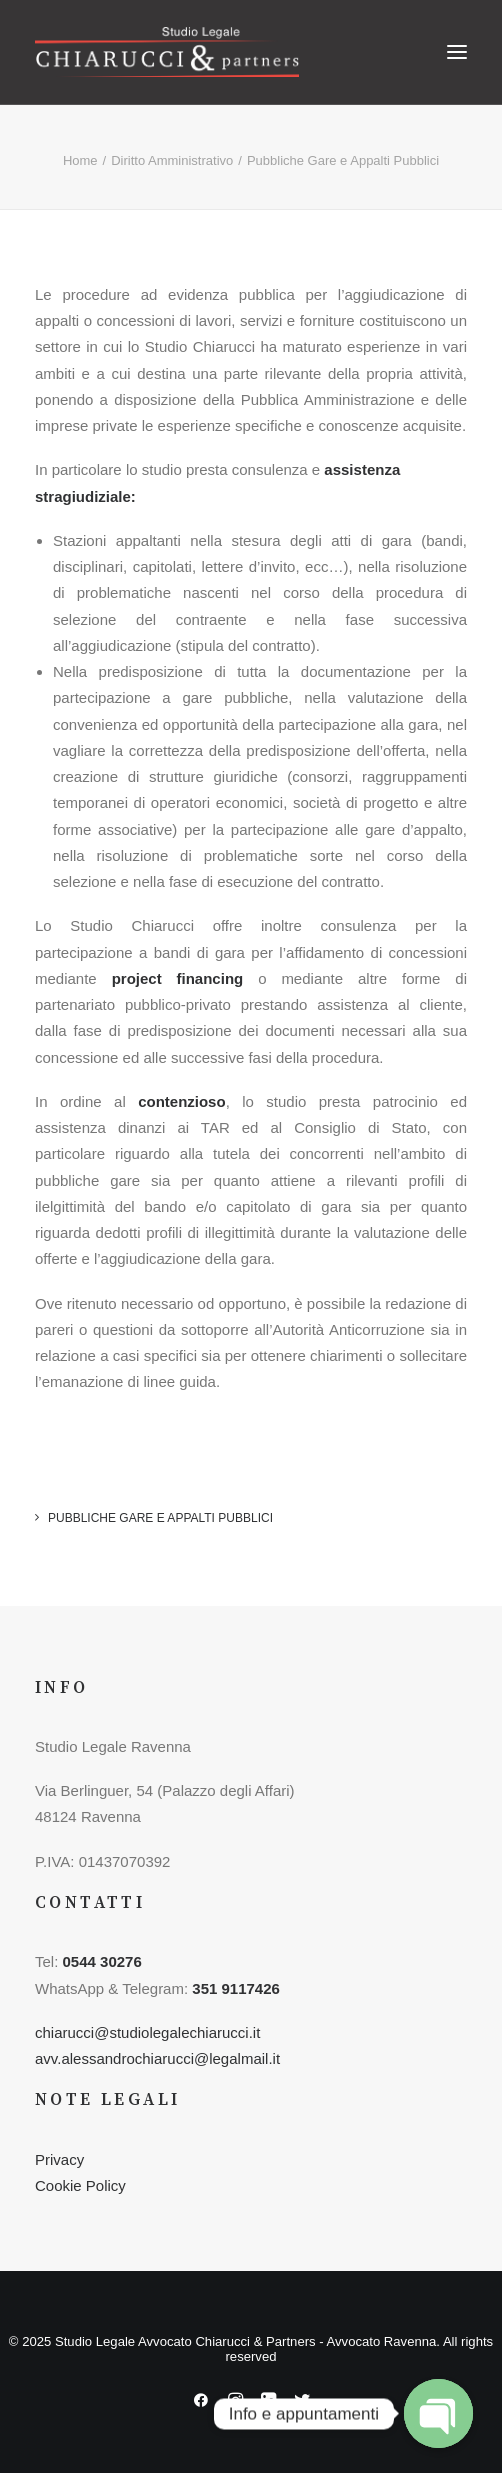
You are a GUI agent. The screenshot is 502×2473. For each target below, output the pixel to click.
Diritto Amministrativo (172, 160)
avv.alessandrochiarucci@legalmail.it (157, 2058)
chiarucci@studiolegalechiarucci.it (147, 2032)
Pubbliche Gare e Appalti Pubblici (160, 1518)
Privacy (59, 2159)
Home (80, 160)
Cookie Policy (80, 2185)
